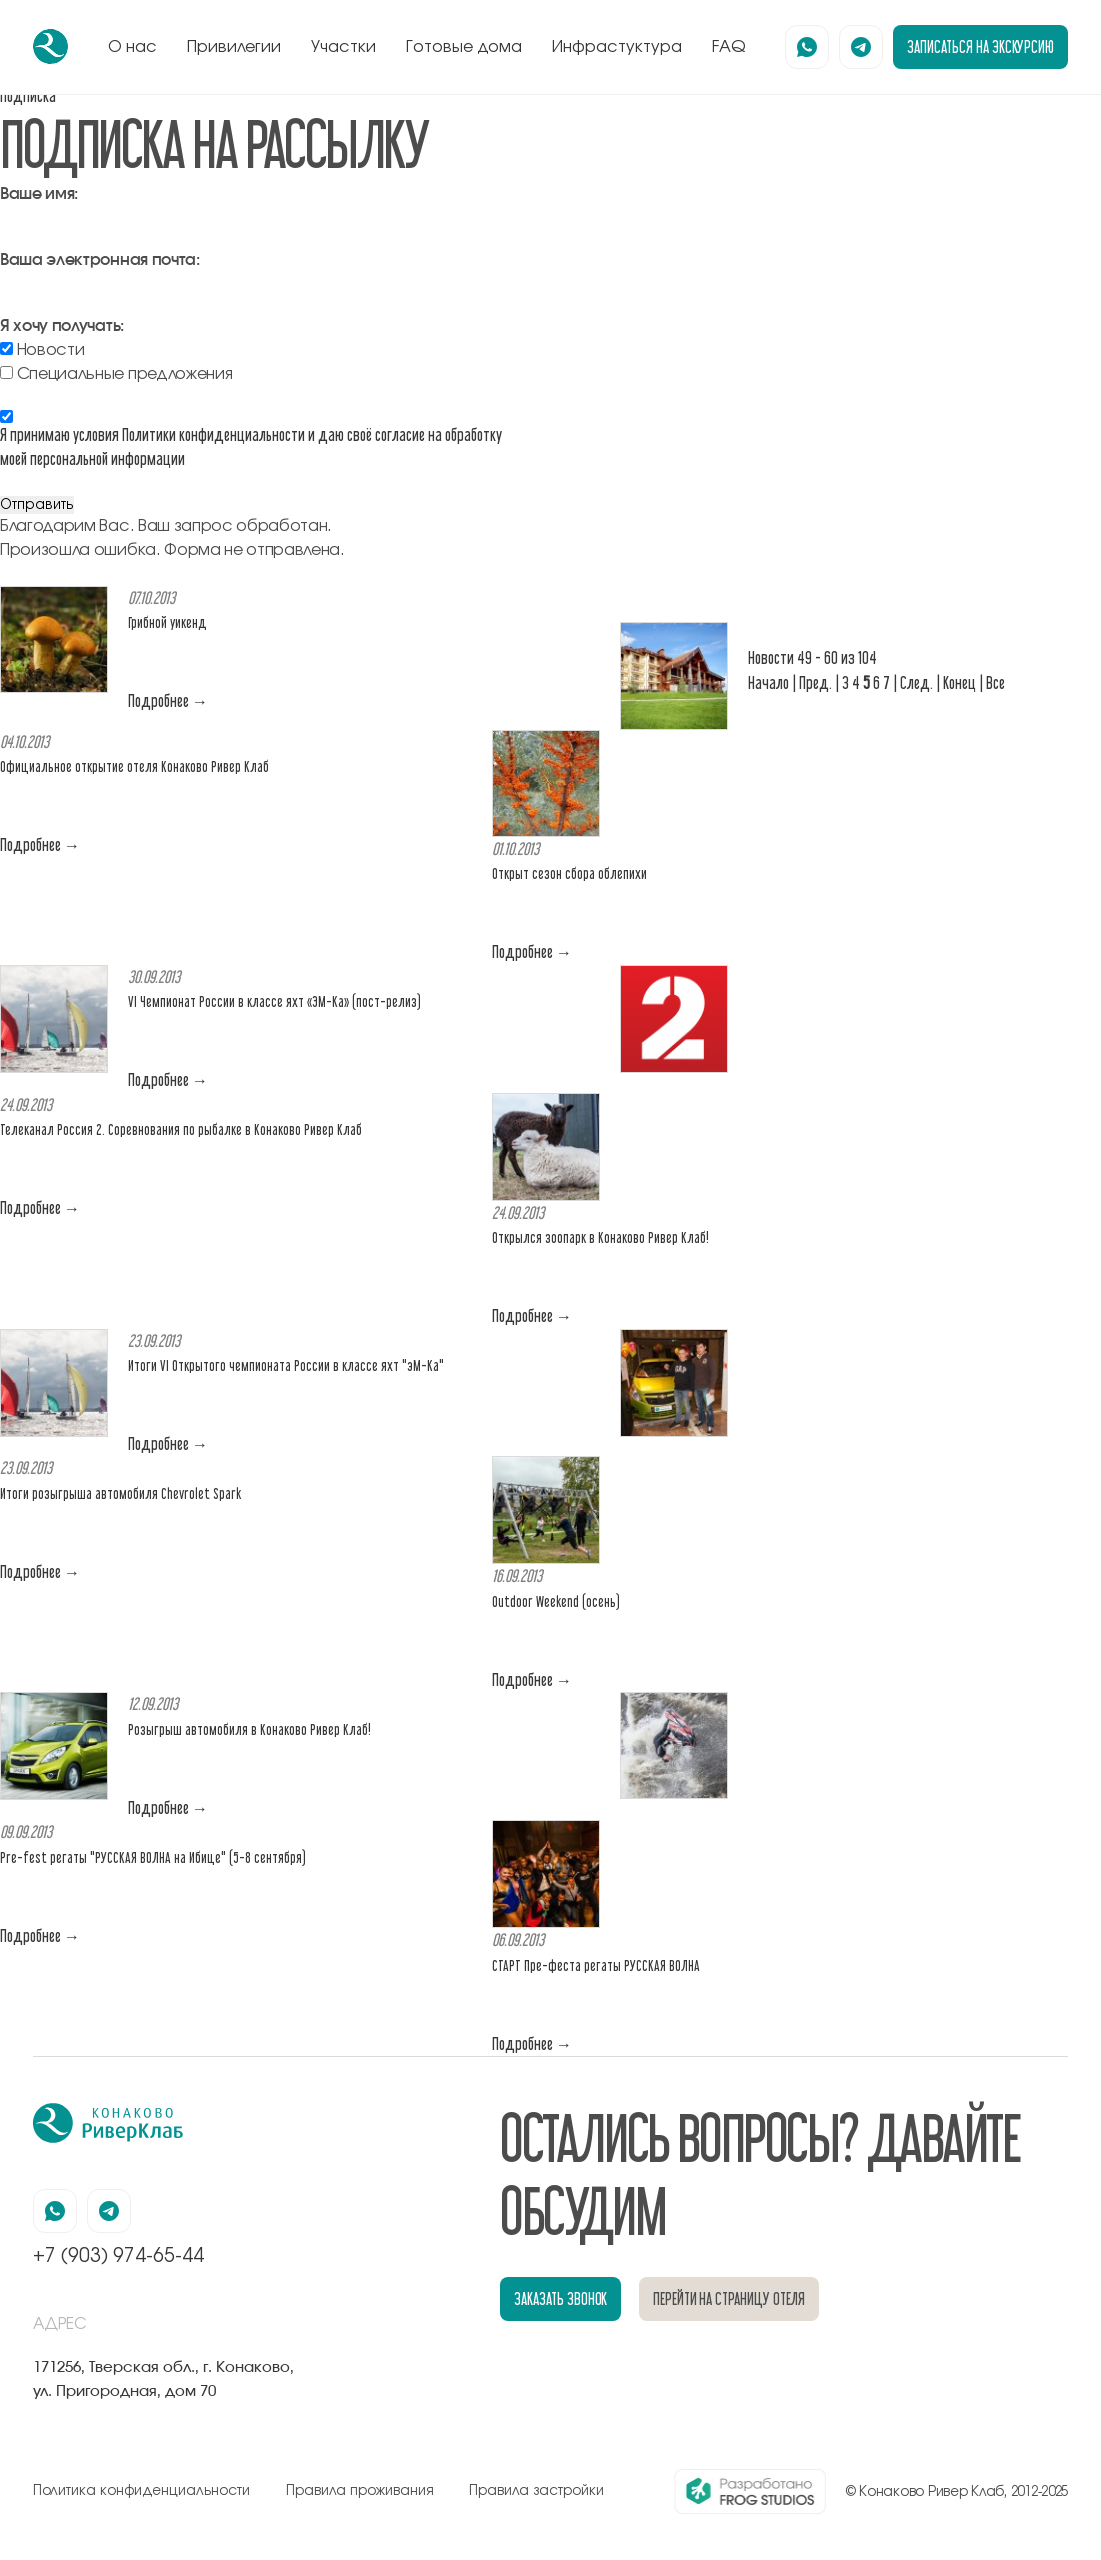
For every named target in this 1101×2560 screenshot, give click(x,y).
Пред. (815, 682)
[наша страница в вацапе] (807, 47)
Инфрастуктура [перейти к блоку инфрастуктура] (617, 47)
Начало (768, 682)
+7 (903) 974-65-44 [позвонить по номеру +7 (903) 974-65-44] (118, 2256)
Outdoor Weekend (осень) (556, 1601)
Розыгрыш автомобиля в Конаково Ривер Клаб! (249, 1729)
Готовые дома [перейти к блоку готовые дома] (464, 47)
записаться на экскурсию (980, 46)
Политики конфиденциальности (213, 434)
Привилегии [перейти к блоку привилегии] (234, 47)
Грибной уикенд (167, 622)
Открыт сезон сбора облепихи (569, 873)
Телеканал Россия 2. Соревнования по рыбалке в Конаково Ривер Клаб (181, 1129)
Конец (959, 682)
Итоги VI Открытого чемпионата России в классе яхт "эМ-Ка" (286, 1365)
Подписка (28, 95)
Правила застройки (536, 2491)
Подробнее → (168, 700)
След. (916, 682)
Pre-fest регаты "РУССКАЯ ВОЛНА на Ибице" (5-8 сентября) (153, 1857)
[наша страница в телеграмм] (861, 47)
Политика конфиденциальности (141, 2491)
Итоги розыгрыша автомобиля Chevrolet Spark (120, 1493)
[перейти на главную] (50, 46)
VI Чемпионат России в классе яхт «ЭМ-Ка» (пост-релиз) (274, 1001)
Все (995, 682)
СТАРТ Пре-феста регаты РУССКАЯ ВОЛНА (596, 1965)
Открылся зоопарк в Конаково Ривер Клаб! (600, 1237)
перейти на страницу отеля (729, 2298)
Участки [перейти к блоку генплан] (343, 47)
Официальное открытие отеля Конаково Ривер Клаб (134, 766)
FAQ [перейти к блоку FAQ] (729, 47)
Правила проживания (360, 2491)
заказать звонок (560, 2298)
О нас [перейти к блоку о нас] (132, 47)
